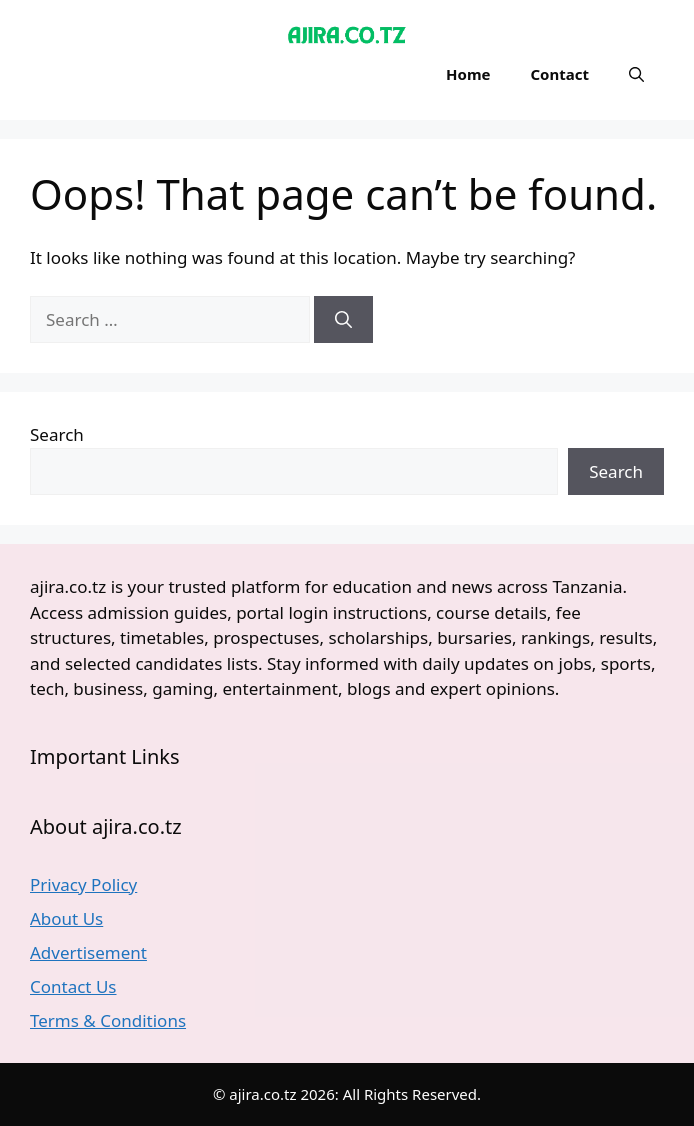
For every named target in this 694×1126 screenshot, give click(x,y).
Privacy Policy (83, 884)
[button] (636, 74)
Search (57, 434)
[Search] (343, 320)
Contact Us (73, 986)
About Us (66, 918)
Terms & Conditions (108, 1020)
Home (468, 74)
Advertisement (88, 952)
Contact (559, 74)
